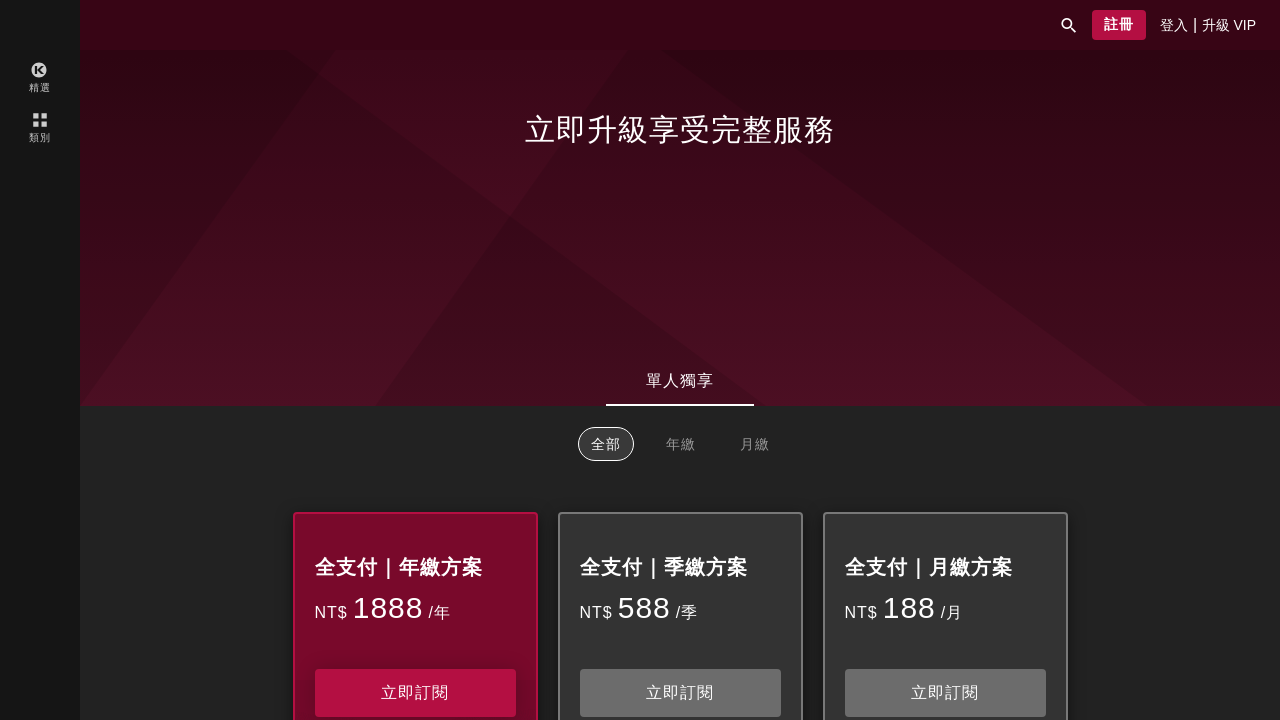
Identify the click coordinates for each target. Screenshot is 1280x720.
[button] (1069, 25)
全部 (606, 444)
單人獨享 (680, 380)
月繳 (755, 444)
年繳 (681, 444)
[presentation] (1174, 25)
